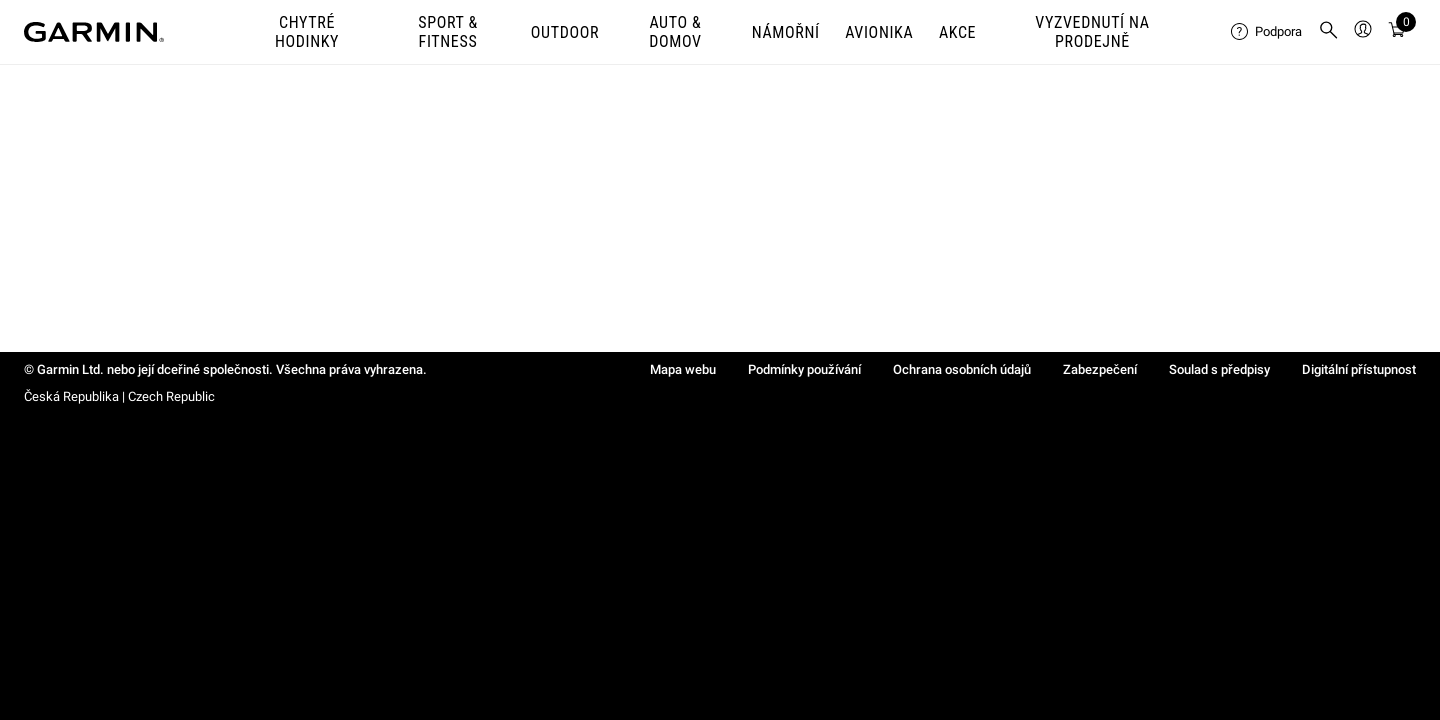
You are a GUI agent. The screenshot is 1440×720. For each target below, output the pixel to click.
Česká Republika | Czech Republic (119, 396)
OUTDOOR (565, 32)
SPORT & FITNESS (448, 32)
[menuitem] (1266, 32)
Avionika (879, 32)
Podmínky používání (804, 369)
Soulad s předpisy (1219, 369)
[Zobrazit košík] (1397, 32)
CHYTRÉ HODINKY (307, 32)
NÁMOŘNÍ (786, 32)
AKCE (957, 32)
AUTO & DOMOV (675, 32)
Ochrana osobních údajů (962, 369)
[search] (1329, 32)
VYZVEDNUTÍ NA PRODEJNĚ (1092, 32)
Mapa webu (683, 369)
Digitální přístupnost (1359, 369)
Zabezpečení (1100, 369)
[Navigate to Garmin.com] (94, 32)
